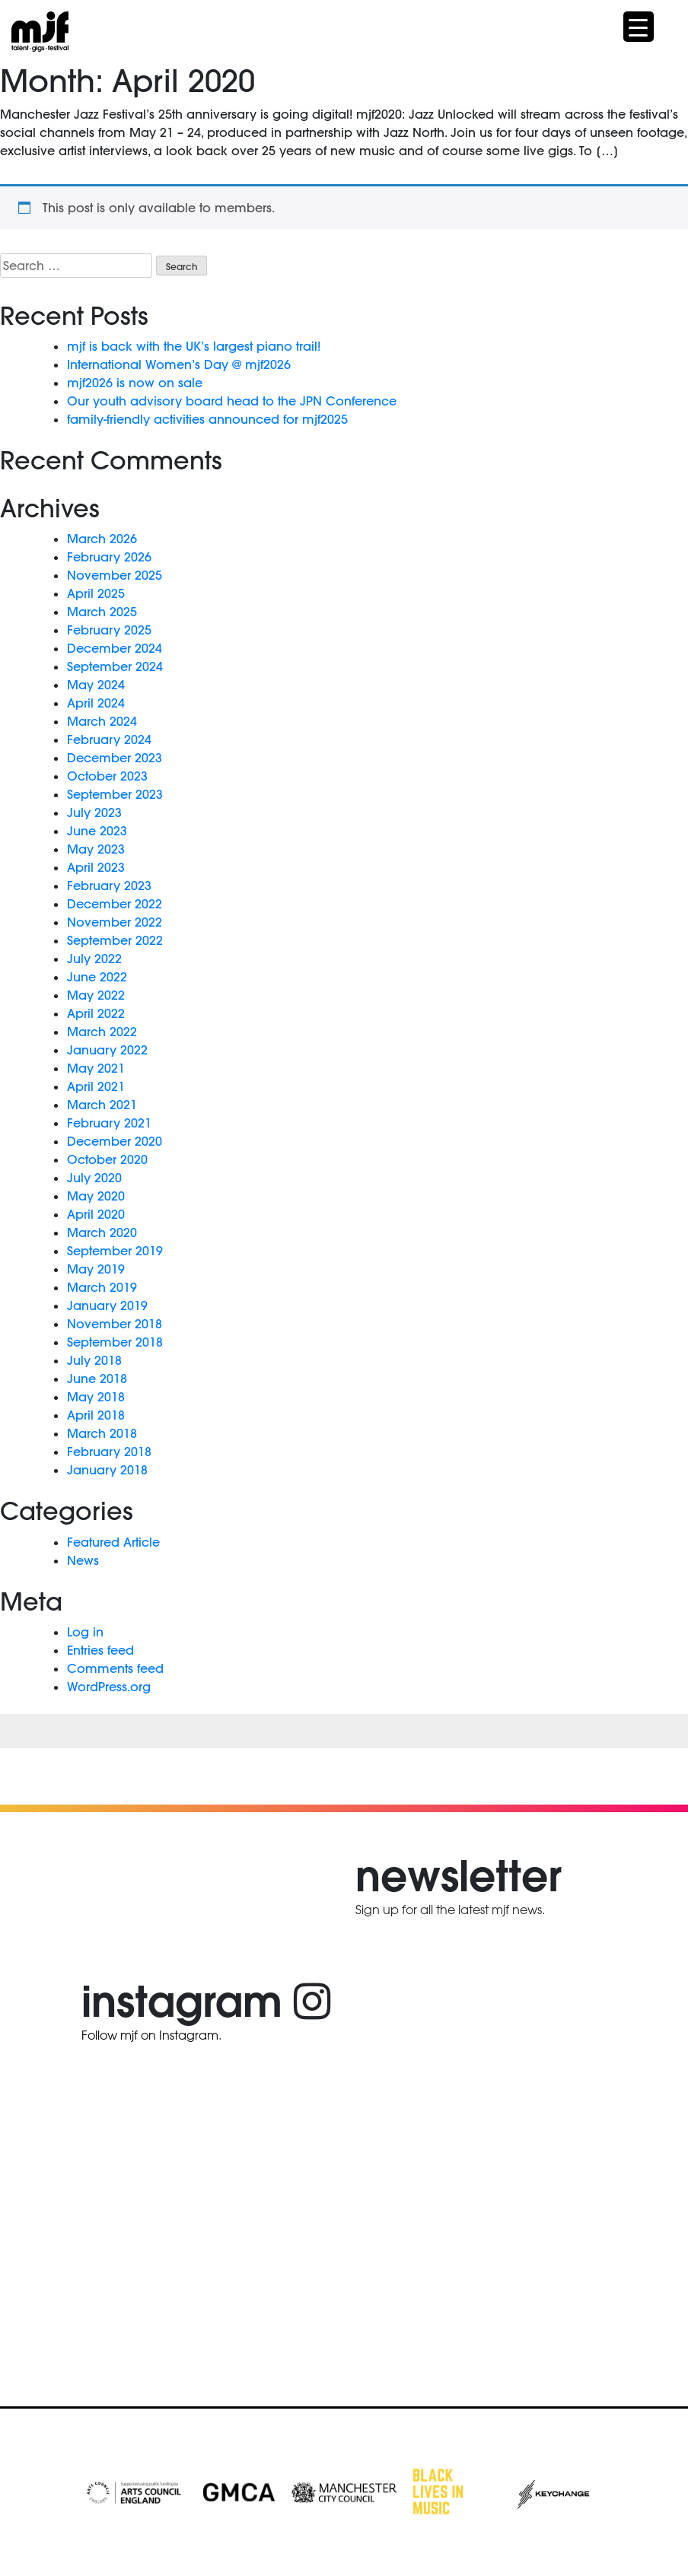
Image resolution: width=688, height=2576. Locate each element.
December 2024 (114, 648)
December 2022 (114, 903)
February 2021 (109, 1123)
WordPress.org (109, 1686)
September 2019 (115, 1250)
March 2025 (102, 611)
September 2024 (115, 666)
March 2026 (102, 538)
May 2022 (96, 995)
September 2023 (115, 794)
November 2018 (114, 1323)
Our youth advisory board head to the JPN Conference (232, 401)
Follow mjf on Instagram (149, 2035)
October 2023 (107, 776)
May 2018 (96, 1396)
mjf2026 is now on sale (134, 382)
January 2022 (107, 1049)
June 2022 (97, 976)
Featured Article (113, 1542)
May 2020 (96, 1196)
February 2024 (109, 739)
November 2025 (114, 575)
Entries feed (100, 1650)
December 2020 (114, 1141)
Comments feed (115, 1668)
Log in (85, 1631)
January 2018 (107, 1469)
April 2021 (96, 1086)
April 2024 (96, 703)
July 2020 (94, 1177)
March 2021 (102, 1104)
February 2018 (109, 1451)
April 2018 (96, 1415)
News (83, 1560)
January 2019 (107, 1305)
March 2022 (102, 1031)
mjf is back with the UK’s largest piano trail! (193, 346)
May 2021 (96, 1068)
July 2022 (94, 958)
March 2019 (102, 1287)
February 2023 (109, 885)
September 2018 (115, 1342)
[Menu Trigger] (638, 26)
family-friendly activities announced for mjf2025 (207, 419)
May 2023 (96, 849)
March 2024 (102, 721)
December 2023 (114, 757)
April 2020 (96, 1214)
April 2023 (96, 867)
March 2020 (102, 1232)
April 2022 (96, 1013)
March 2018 (102, 1433)
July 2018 (94, 1360)
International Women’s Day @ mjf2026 (179, 364)
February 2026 (109, 556)
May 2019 (96, 1269)
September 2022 (115, 940)
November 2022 (114, 922)
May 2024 (96, 684)
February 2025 (109, 630)
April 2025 (96, 593)
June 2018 (97, 1378)
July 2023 (94, 812)
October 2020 (107, 1159)
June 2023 (97, 830)
